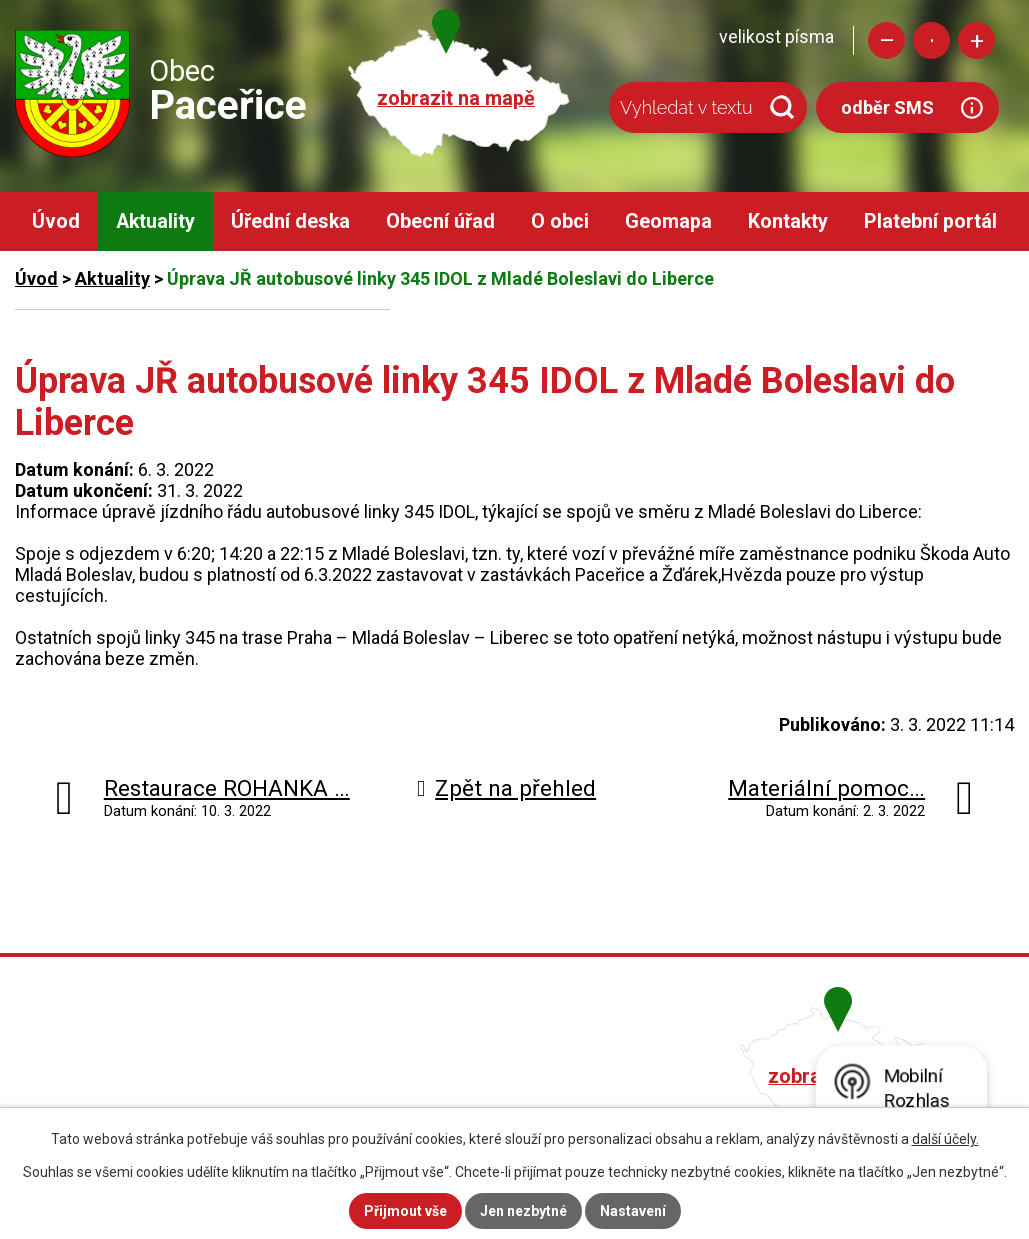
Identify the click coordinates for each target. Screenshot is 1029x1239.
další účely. (945, 1139)
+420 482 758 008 (454, 1073)
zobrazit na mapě (456, 98)
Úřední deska (290, 221)
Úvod (56, 221)
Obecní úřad (440, 221)
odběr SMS (887, 107)
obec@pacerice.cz (457, 1102)
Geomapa (668, 221)
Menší (886, 40)
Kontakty (788, 221)
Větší (976, 40)
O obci (560, 221)
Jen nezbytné (523, 1211)
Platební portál (930, 221)
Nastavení (633, 1211)
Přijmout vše (405, 1211)
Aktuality (155, 221)
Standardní (931, 40)
